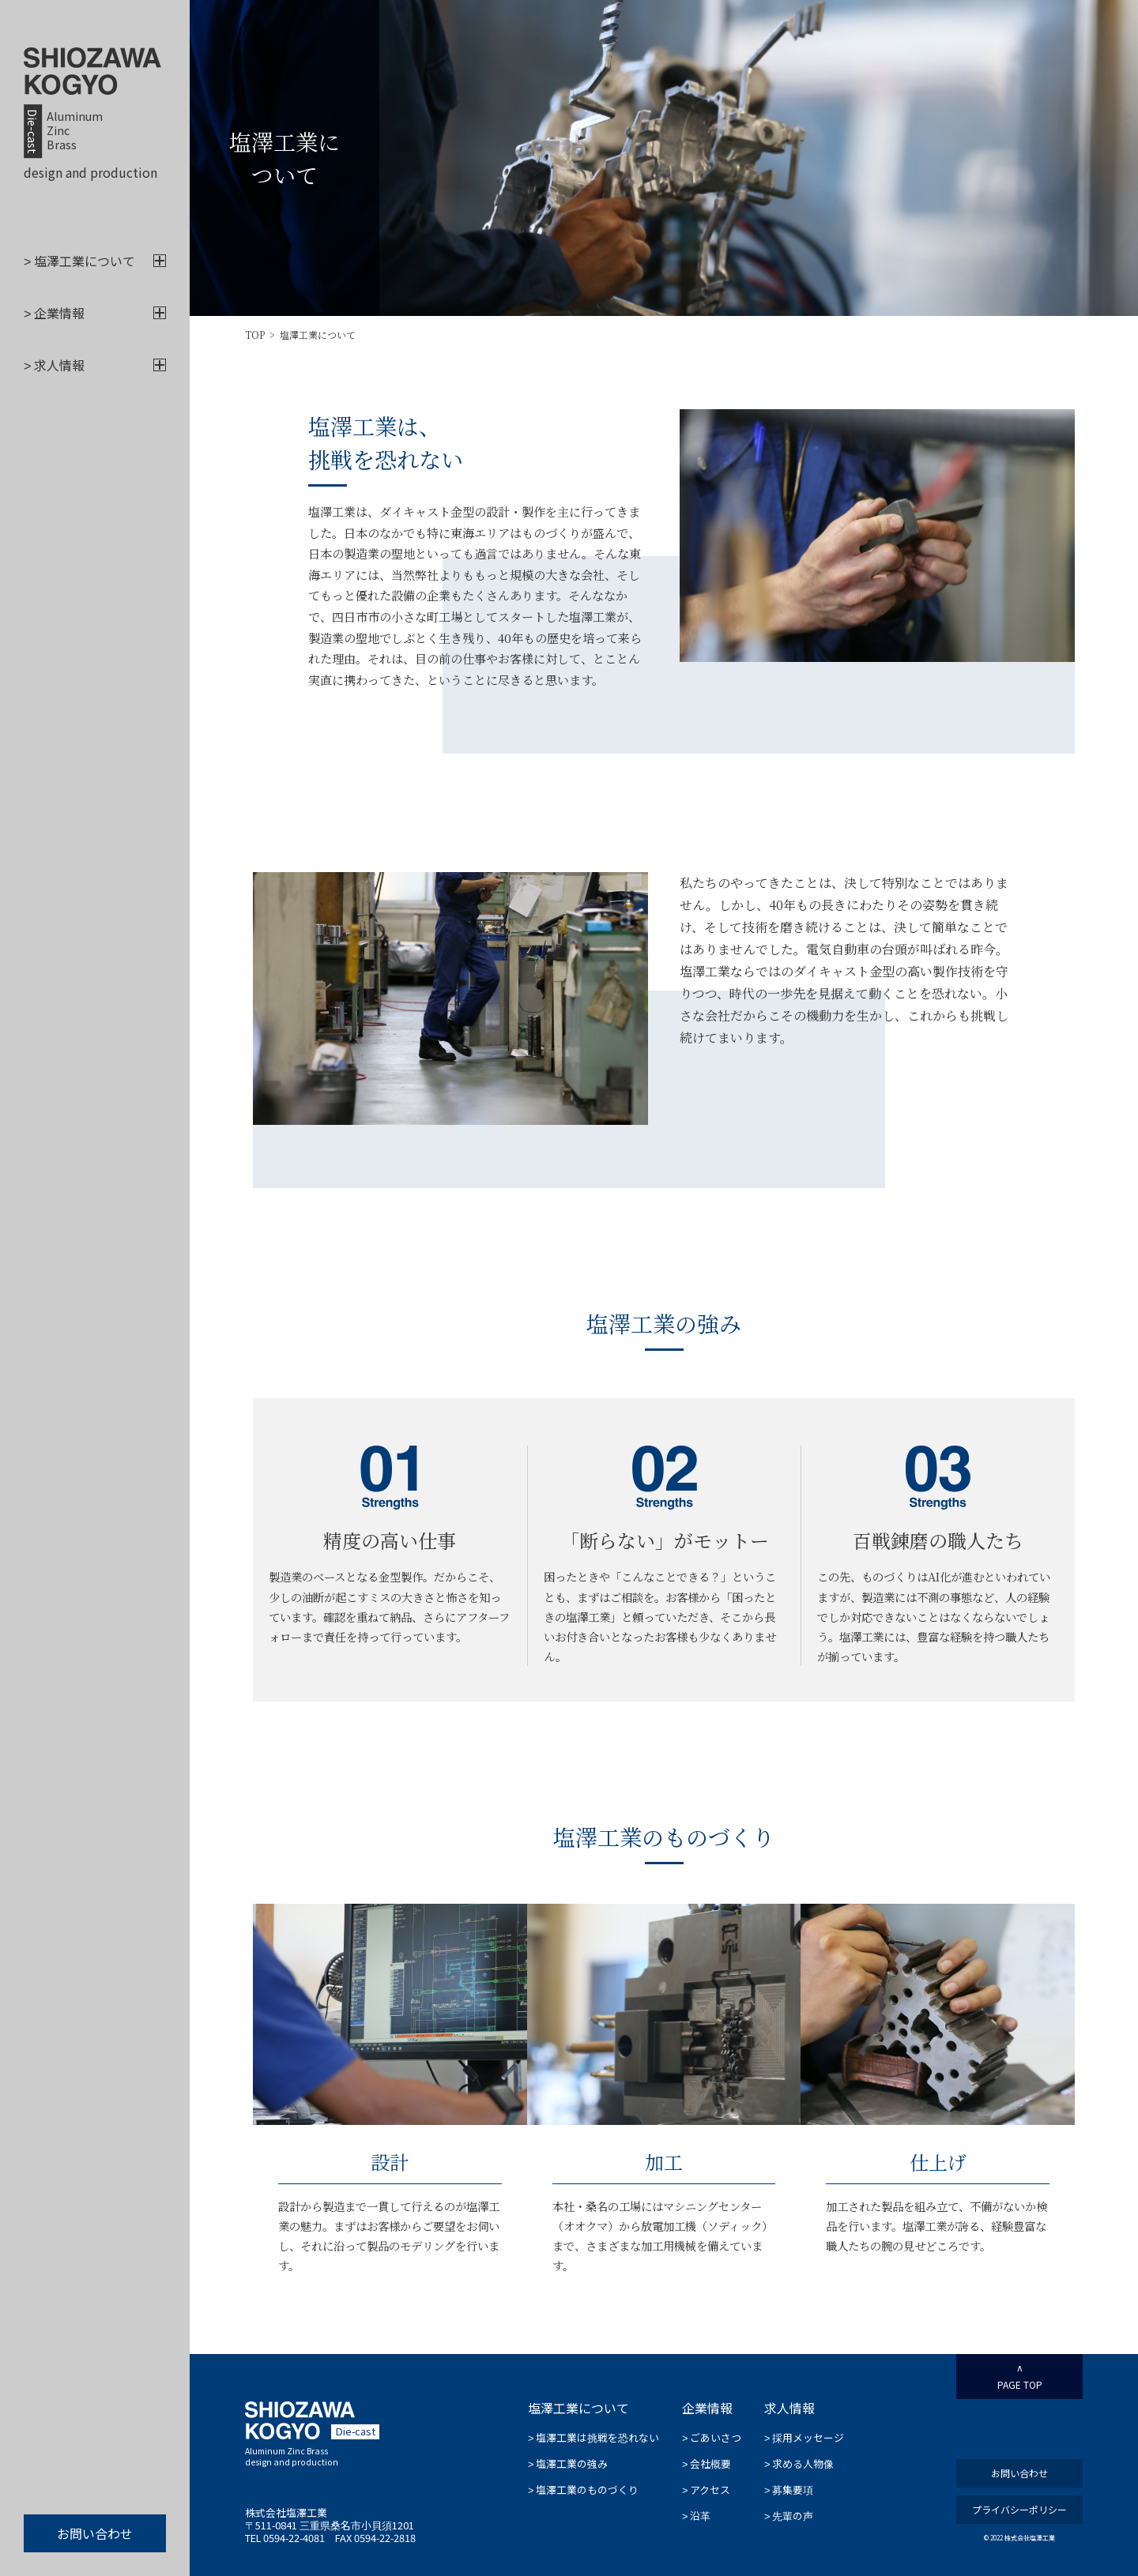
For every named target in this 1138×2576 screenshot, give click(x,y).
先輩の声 (788, 2516)
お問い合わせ (95, 2533)
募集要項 (788, 2490)
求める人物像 (799, 2464)
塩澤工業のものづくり (583, 2490)
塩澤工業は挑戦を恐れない (593, 2438)
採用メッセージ (804, 2438)
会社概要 (706, 2464)
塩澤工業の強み (568, 2464)
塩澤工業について (95, 261)
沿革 (696, 2516)
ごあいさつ (711, 2438)
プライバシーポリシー (1019, 2509)
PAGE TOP (1019, 2377)
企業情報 (95, 313)
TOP (255, 334)
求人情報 (95, 366)
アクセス (706, 2490)
